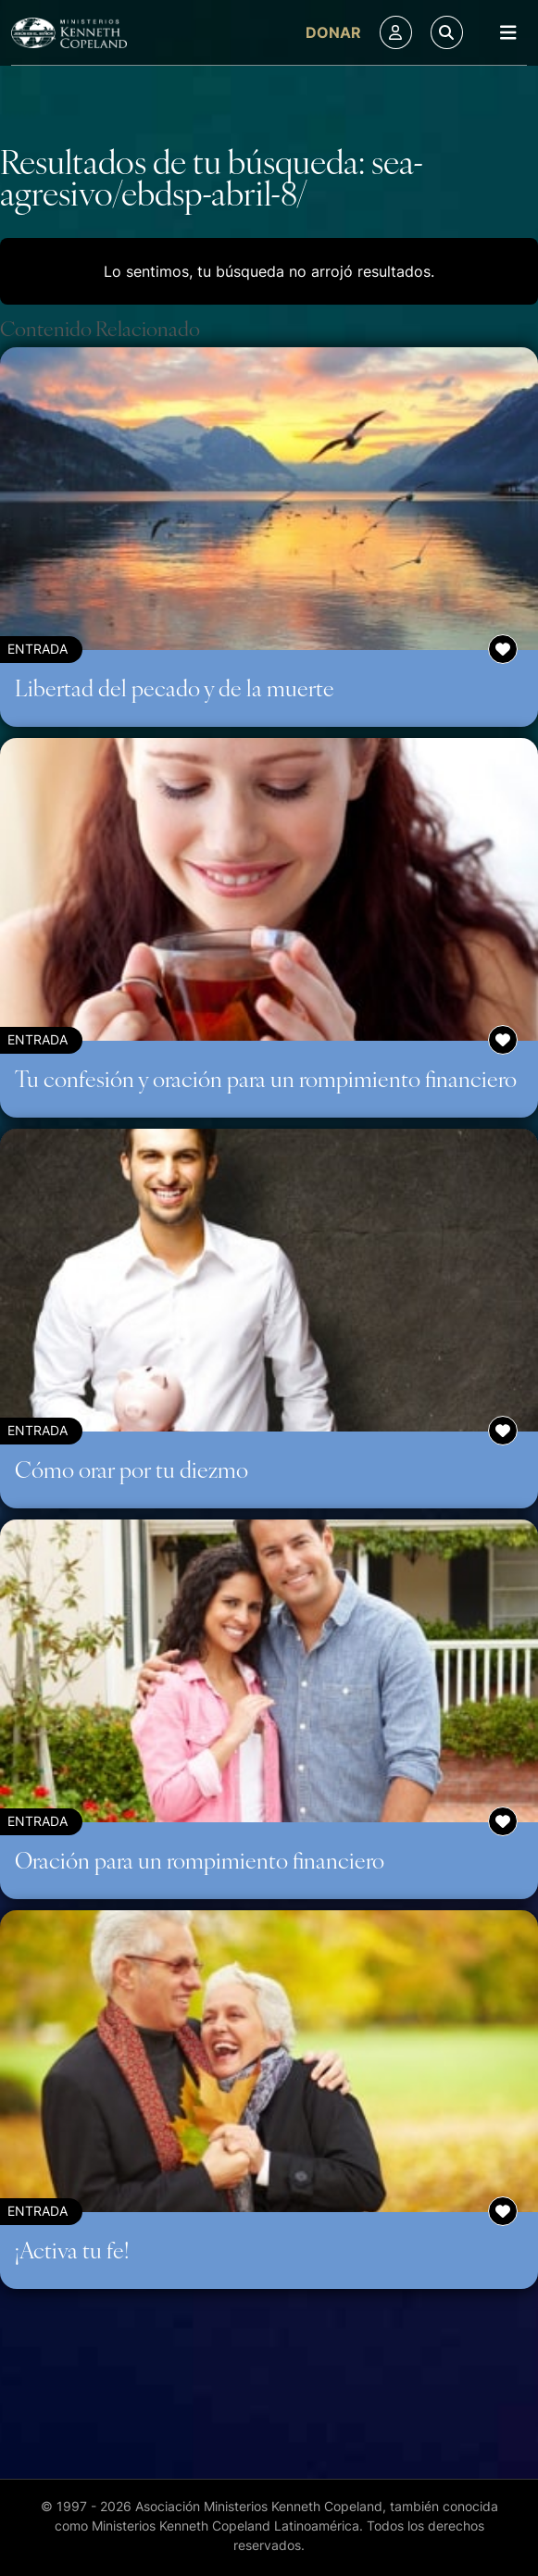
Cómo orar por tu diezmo (131, 1468)
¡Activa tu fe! (72, 2249)
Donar (333, 32)
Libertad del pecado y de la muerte (174, 687)
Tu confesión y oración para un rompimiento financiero (266, 1078)
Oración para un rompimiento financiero (199, 1859)
